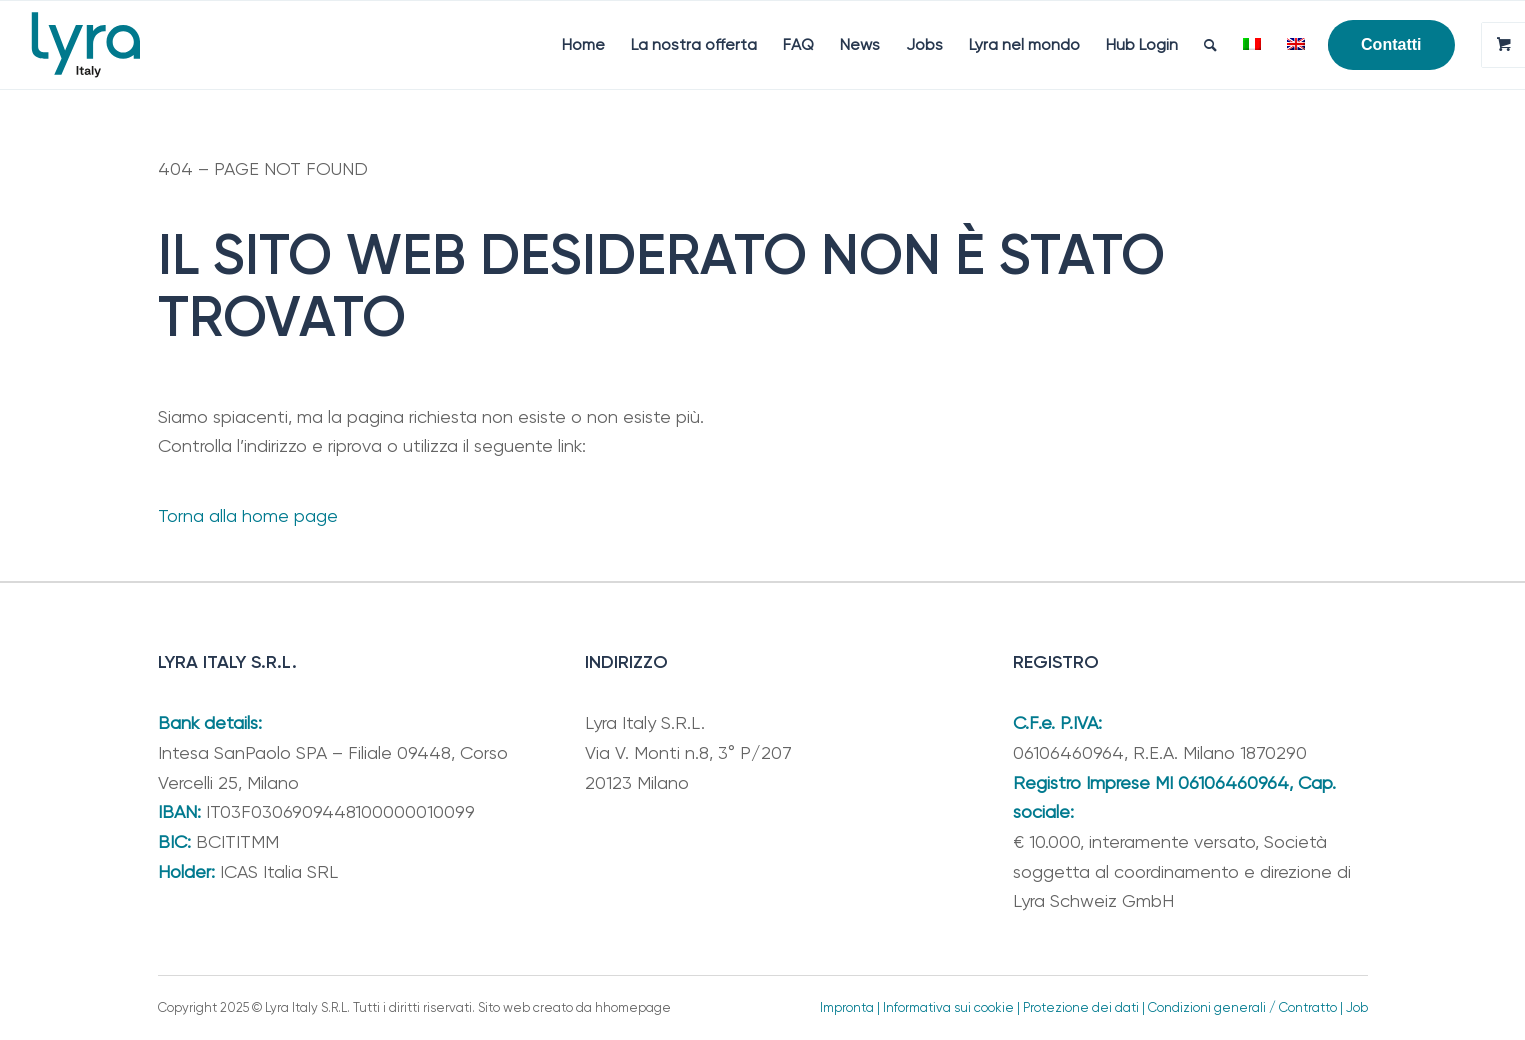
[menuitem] (583, 45)
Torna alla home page (248, 515)
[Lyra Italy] (86, 45)
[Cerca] (1210, 45)
